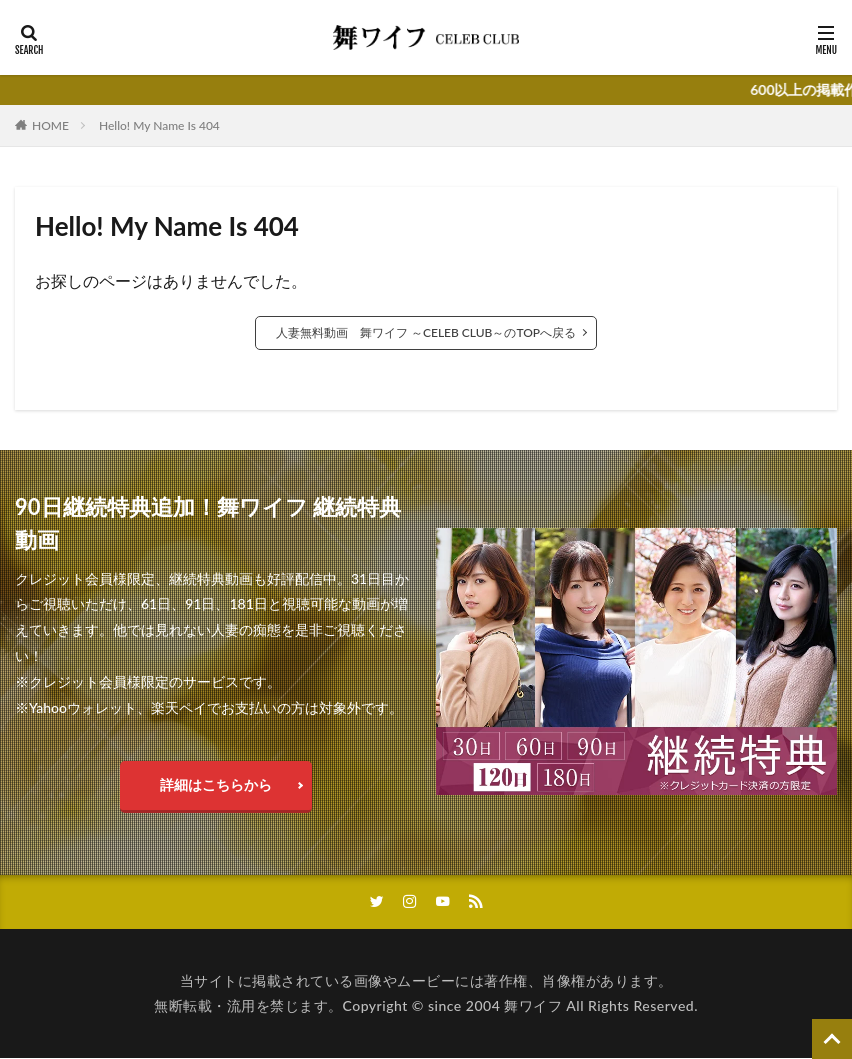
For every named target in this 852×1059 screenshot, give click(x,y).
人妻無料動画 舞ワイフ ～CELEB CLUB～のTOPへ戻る (426, 332)
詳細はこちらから (216, 784)
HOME (50, 125)
